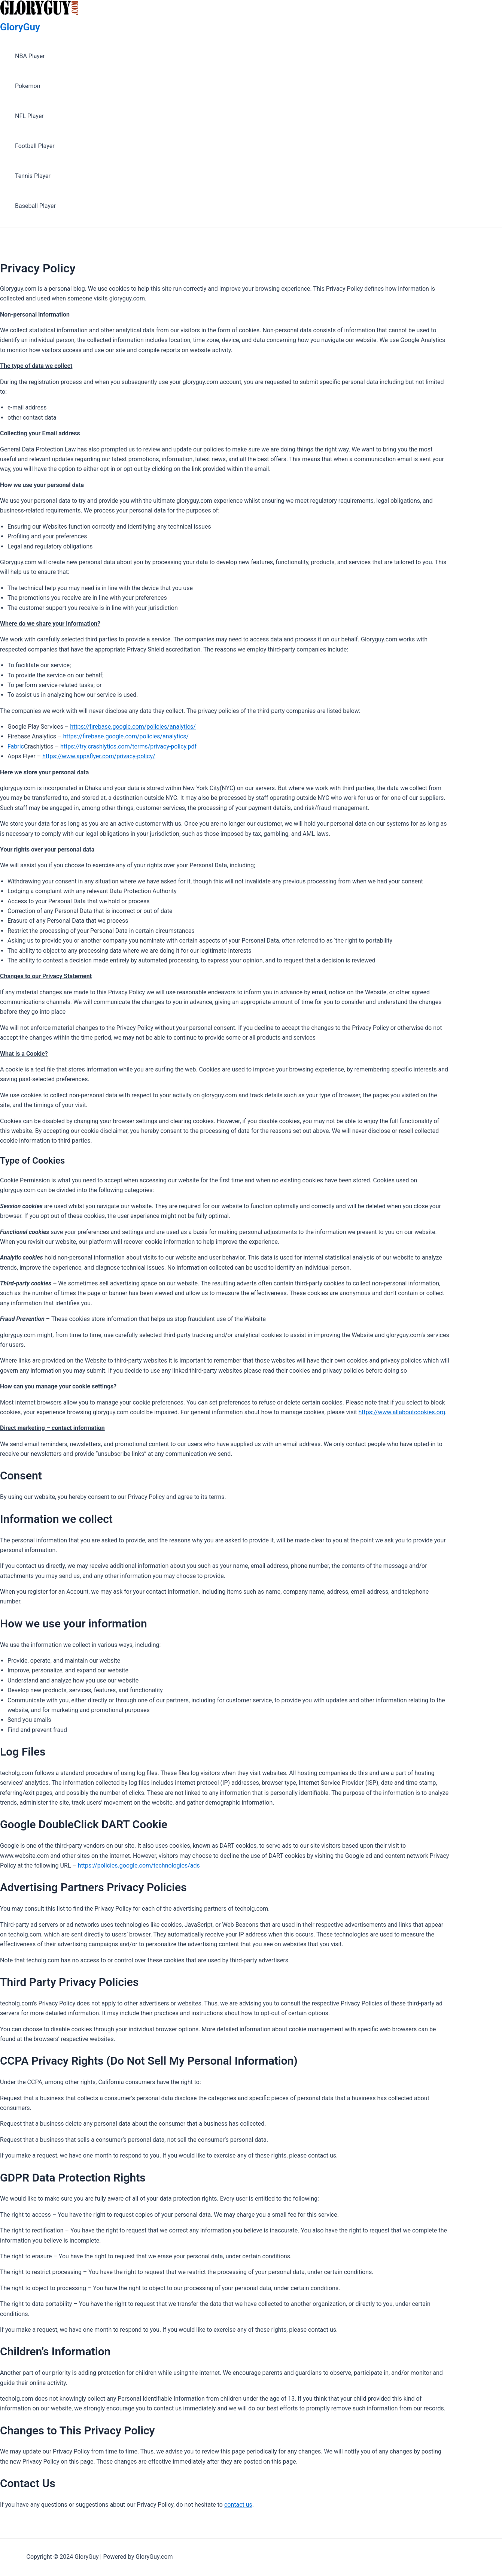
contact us (238, 2504)
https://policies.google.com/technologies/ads (139, 1865)
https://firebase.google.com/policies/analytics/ (133, 726)
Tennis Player (33, 175)
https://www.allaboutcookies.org (402, 1412)
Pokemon (27, 86)
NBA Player (30, 56)
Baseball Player (35, 205)
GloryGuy (20, 27)
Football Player (35, 145)
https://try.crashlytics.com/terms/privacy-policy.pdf (128, 746)
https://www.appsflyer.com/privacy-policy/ (98, 756)
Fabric (15, 746)
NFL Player (29, 116)
